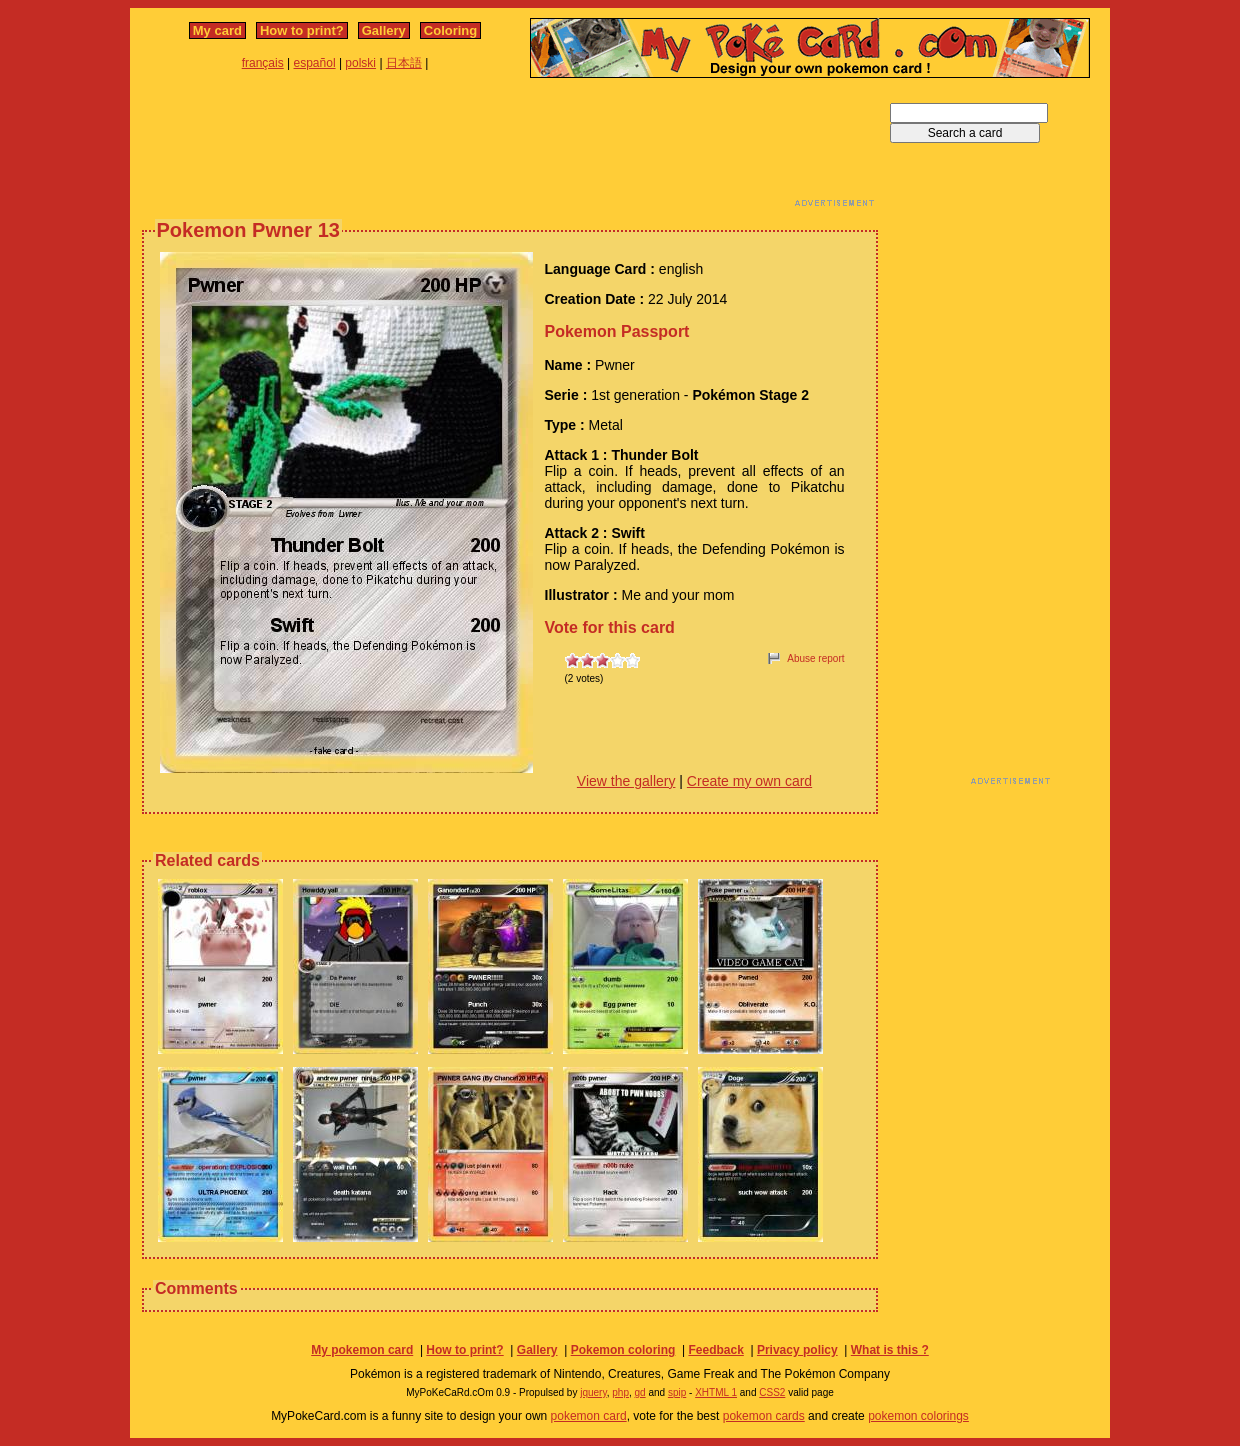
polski (360, 63)
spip (677, 1392)
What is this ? (890, 1350)
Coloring (450, 30)
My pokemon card (362, 1350)
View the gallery (626, 781)
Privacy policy (797, 1350)
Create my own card (749, 781)
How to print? (302, 30)
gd (640, 1392)
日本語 (404, 63)
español (315, 63)
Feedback (715, 1350)
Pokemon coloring (623, 1350)
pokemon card (589, 1416)
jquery (593, 1392)
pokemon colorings (918, 1416)
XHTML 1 (716, 1392)
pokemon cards (764, 1416)
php (620, 1392)
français (263, 63)
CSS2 (772, 1392)
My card (217, 30)
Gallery (384, 30)
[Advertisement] (510, 148)
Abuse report (815, 658)
